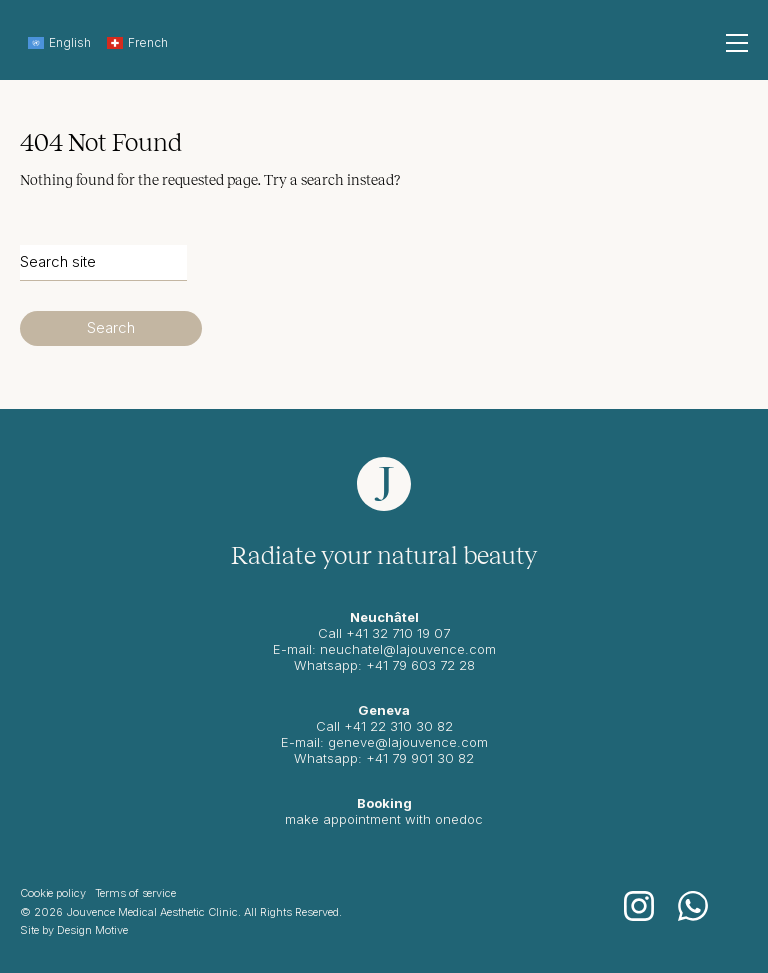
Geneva (384, 710)
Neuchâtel (384, 617)
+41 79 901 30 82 (420, 758)
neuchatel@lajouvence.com (408, 649)
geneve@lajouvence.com (408, 742)
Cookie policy (53, 893)
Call (330, 726)
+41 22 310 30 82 (398, 726)
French (137, 42)
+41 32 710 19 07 (398, 633)
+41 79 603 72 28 (420, 665)
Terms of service (135, 893)
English (59, 42)
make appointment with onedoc (384, 819)
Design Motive (92, 930)
